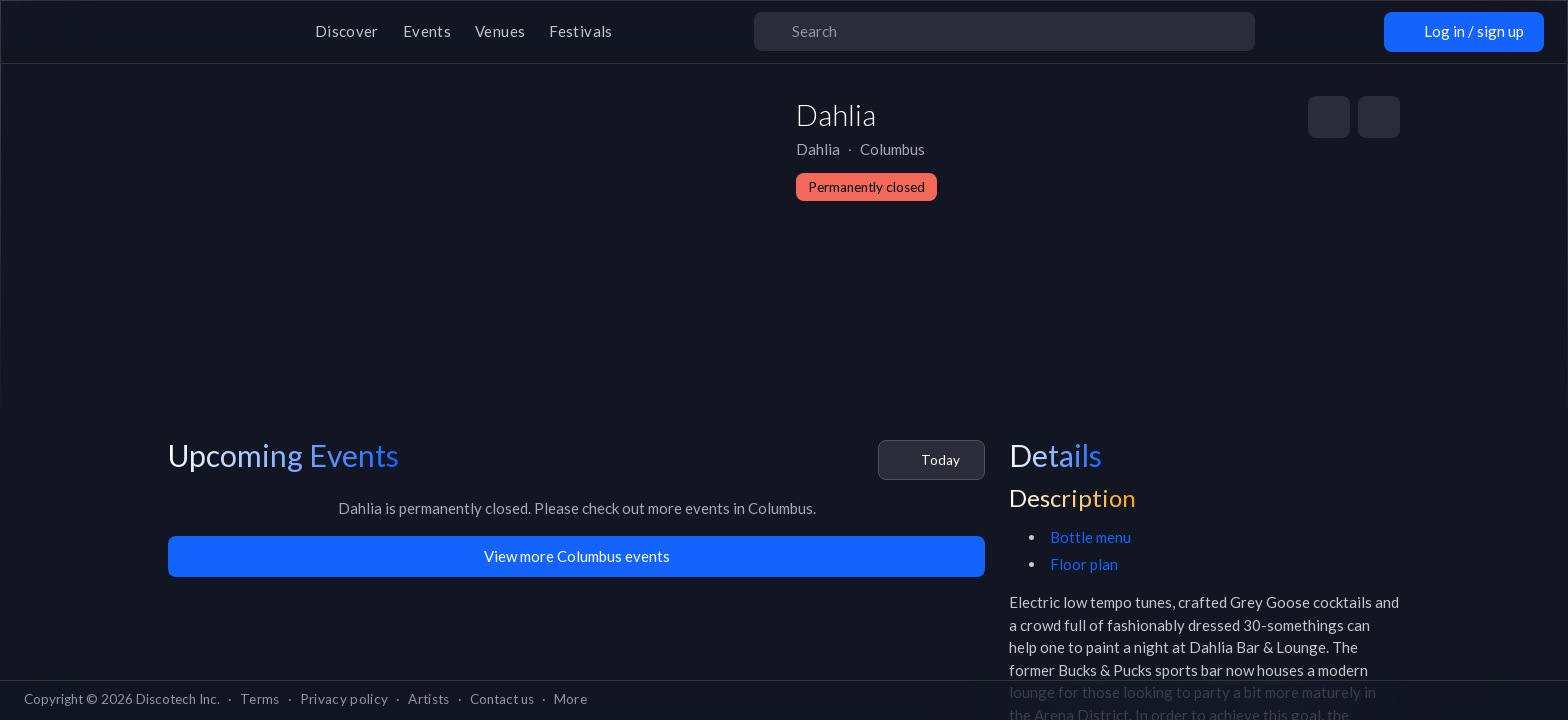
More (570, 699)
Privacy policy (344, 699)
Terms (260, 699)
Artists (428, 699)
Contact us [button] (502, 699)
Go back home (784, 423)
